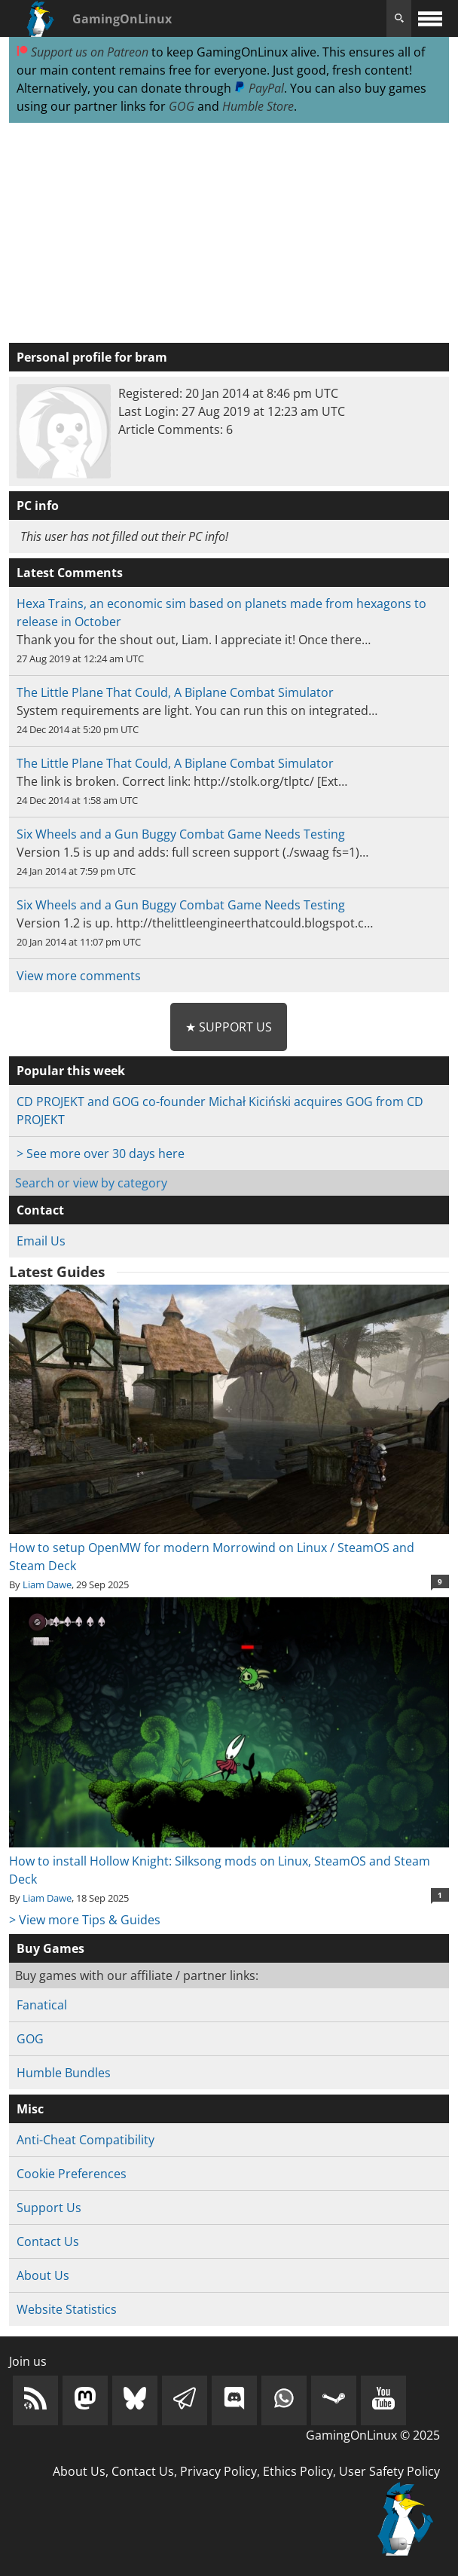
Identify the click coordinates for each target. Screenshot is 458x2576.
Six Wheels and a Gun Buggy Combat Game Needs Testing (181, 834)
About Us (43, 2275)
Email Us (41, 1241)
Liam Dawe (47, 1584)
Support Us (49, 2207)
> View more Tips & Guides (84, 1919)
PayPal (259, 88)
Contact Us (48, 2241)
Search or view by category (91, 1183)
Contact (40, 1210)
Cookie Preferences (72, 2173)
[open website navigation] (430, 18)
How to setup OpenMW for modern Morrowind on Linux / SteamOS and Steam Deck (229, 1547)
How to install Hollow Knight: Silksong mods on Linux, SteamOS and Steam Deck (229, 1861)
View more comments (79, 975)
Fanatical (42, 2005)
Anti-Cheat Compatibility (85, 2139)
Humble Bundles (64, 2072)
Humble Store (258, 106)
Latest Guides (57, 1272)
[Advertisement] (229, 233)
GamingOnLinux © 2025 (373, 2435)
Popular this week (71, 1070)
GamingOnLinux (122, 19)
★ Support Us (228, 1027)
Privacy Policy (218, 2471)
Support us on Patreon (82, 52)
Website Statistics (67, 2309)
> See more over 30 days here (101, 1153)
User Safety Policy (389, 2471)
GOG (181, 106)
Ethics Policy (298, 2471)
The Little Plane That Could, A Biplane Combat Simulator (175, 692)
